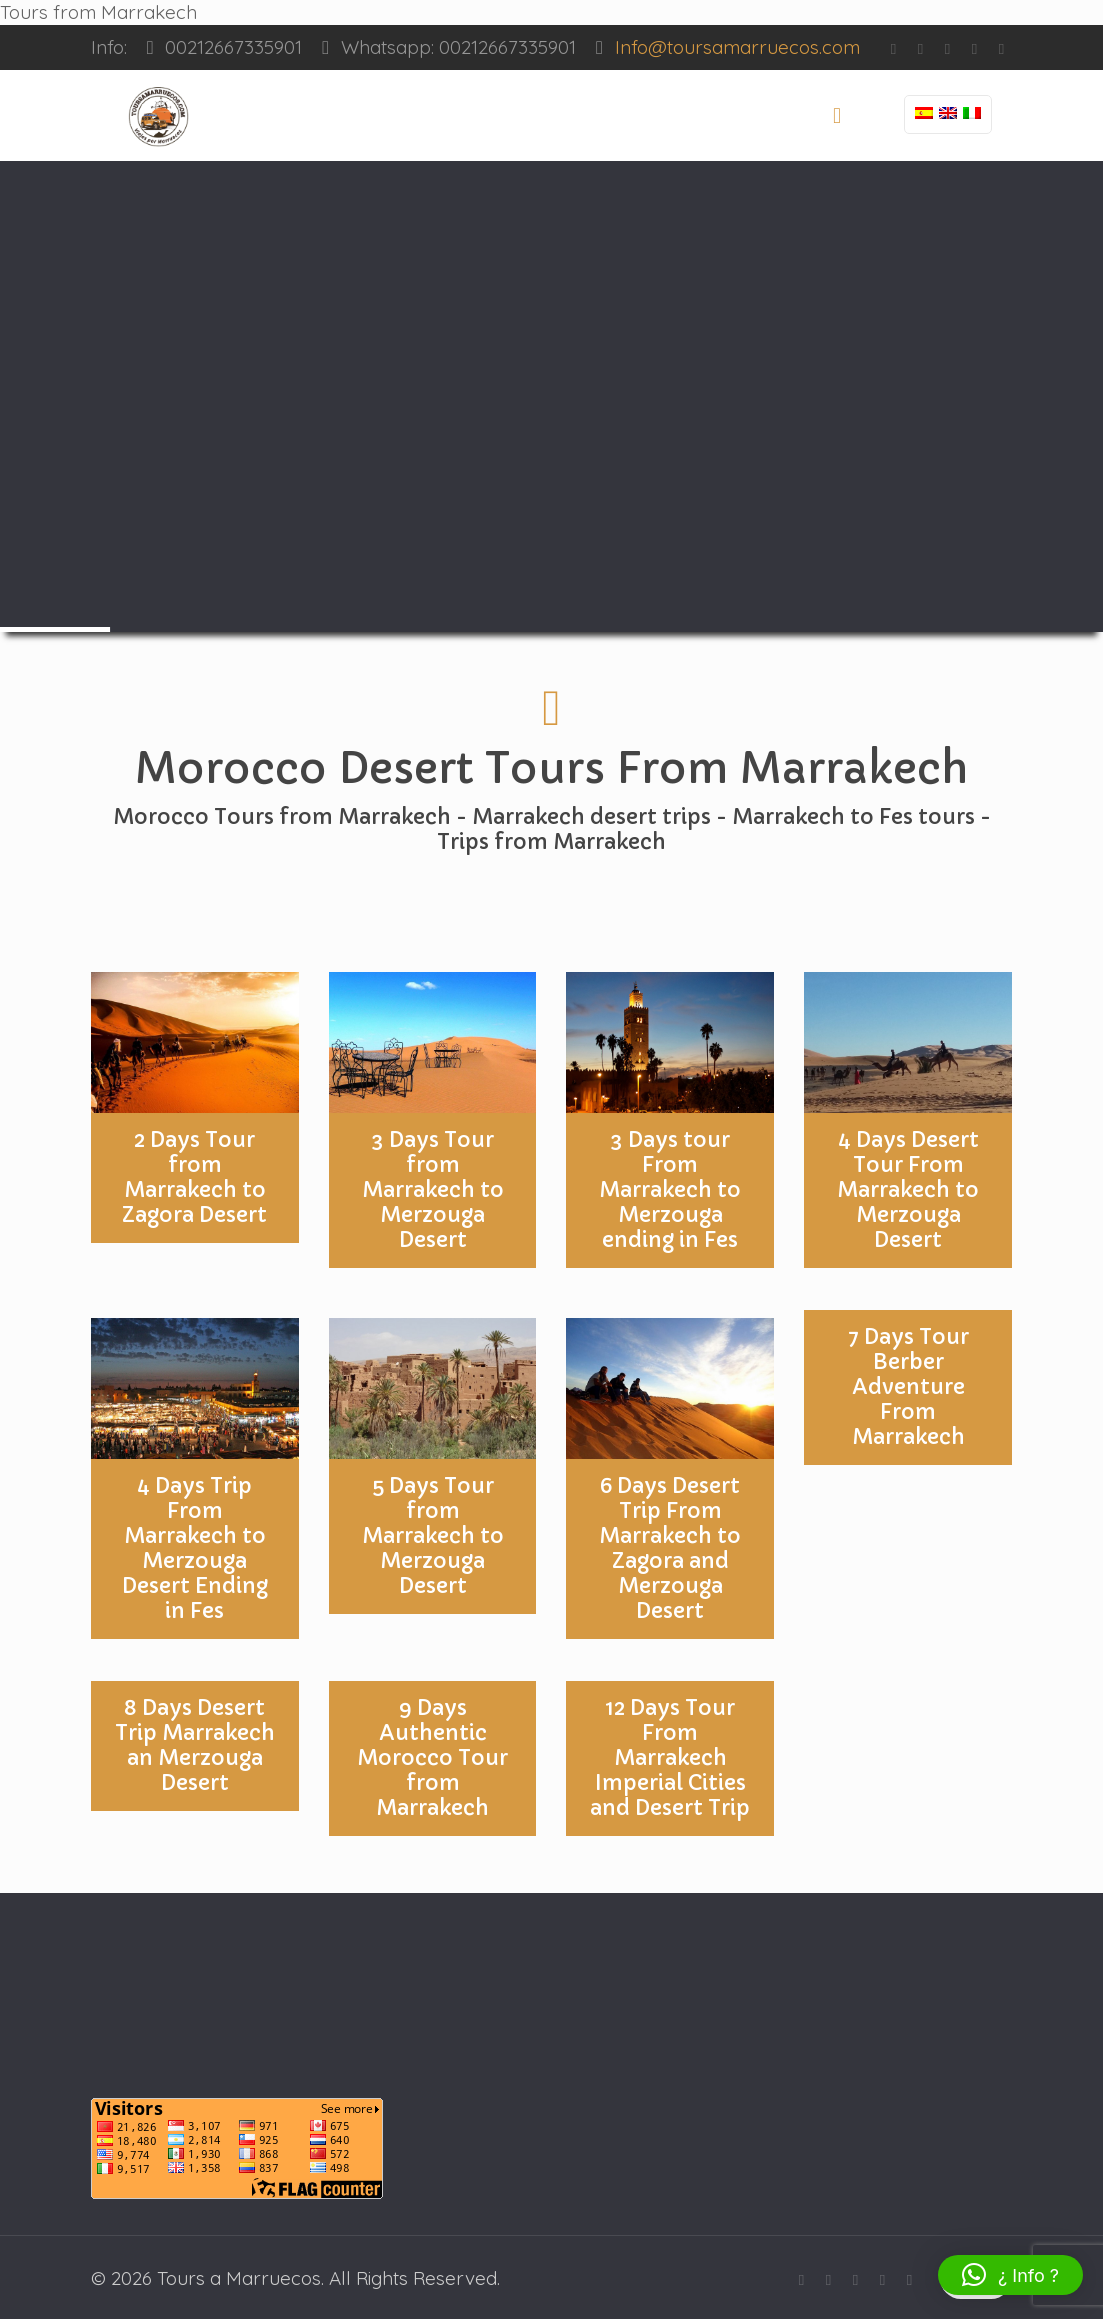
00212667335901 (233, 47)
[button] (1010, 2275)
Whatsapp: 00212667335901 (458, 47)
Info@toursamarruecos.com (737, 47)
